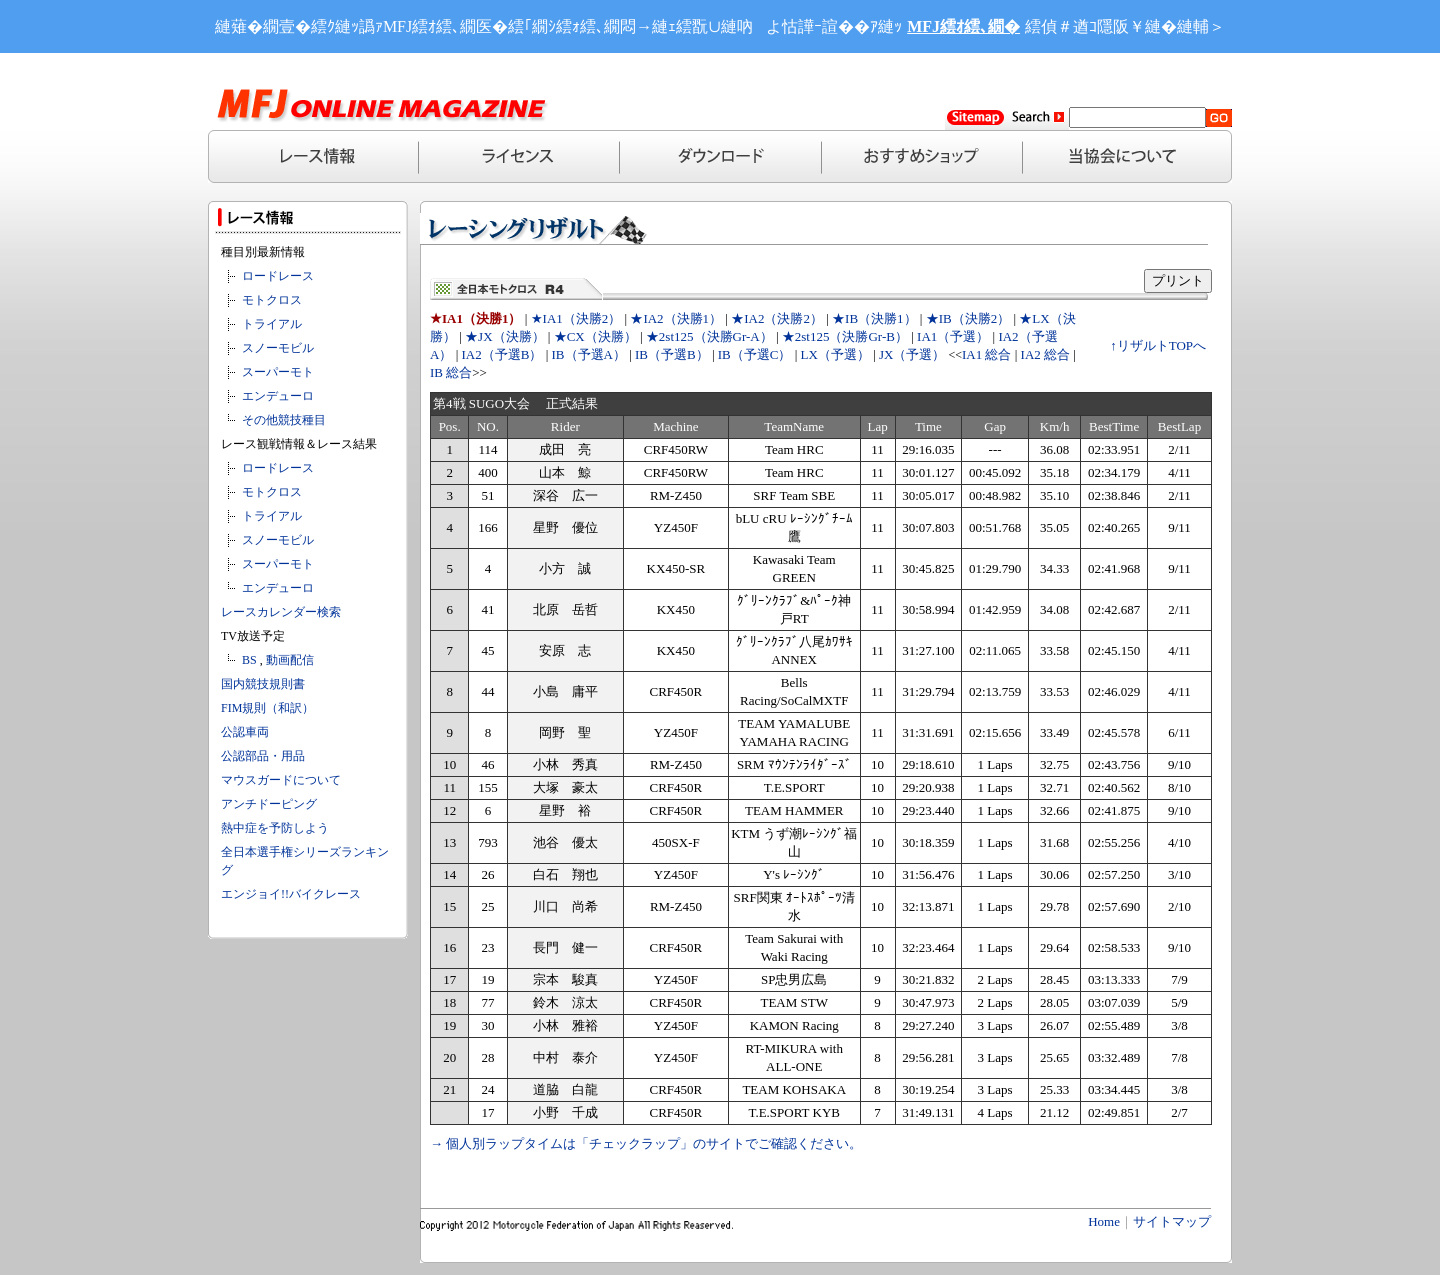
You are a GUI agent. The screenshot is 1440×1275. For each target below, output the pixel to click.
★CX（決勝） (595, 336)
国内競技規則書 (263, 684)
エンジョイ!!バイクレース (291, 894)
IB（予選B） (672, 354)
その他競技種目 (284, 420)
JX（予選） (912, 354)
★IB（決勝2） (968, 318)
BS (249, 660)
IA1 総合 (986, 354)
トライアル (272, 324)
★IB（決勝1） (874, 318)
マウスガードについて (281, 780)
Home (1104, 1221)
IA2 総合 (1045, 354)
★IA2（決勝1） (676, 318)
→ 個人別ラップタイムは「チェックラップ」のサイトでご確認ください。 (646, 1143)
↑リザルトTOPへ (1158, 345)
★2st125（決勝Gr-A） (709, 336)
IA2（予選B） (502, 354)
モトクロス (272, 300)
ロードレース (278, 276)
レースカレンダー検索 (281, 612)
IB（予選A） (589, 354)
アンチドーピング (269, 804)
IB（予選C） (755, 354)
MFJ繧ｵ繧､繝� (963, 26)
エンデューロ (278, 396)
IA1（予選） (953, 336)
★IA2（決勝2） (777, 318)
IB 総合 (451, 372)
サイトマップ (1172, 1221)
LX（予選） (835, 354)
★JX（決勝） (504, 336)
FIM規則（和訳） (267, 708)
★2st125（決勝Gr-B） (845, 336)
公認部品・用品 (263, 756)
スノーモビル (278, 348)
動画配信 (290, 660)
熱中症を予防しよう (275, 828)
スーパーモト (278, 372)
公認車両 (245, 732)
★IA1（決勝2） (576, 318)
